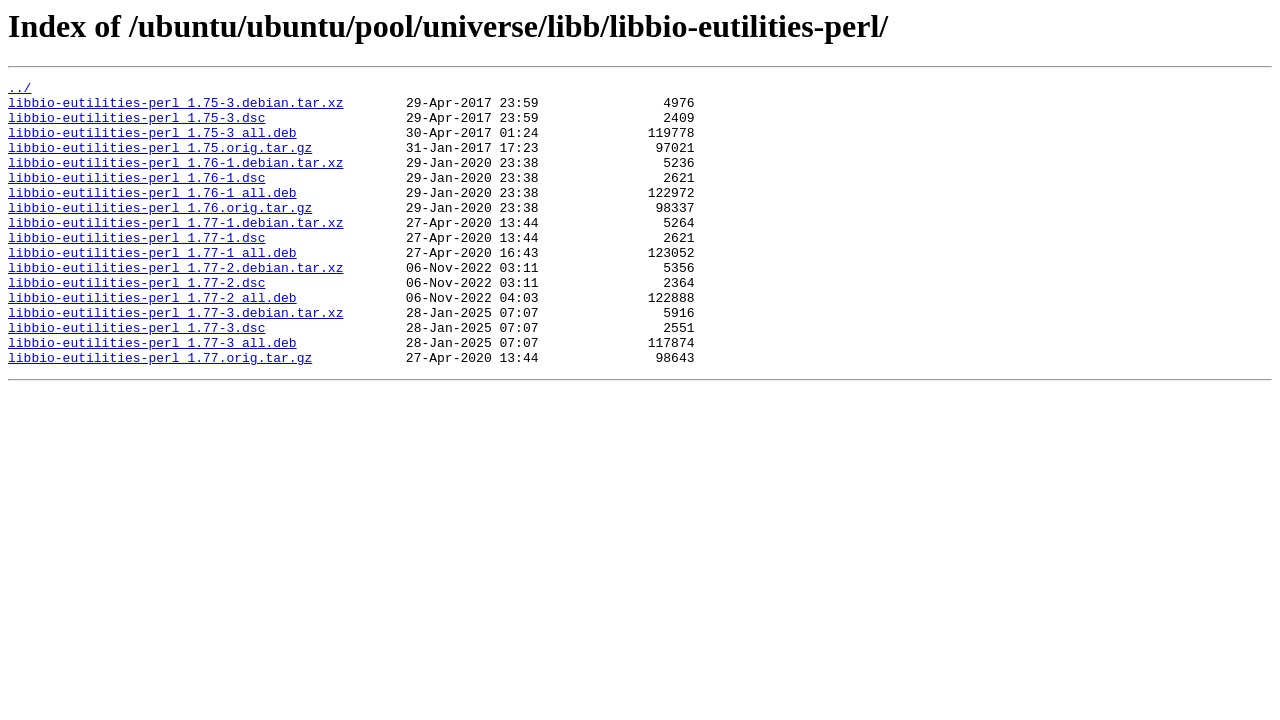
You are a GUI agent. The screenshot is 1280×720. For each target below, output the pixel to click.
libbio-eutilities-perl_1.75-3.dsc (136, 126)
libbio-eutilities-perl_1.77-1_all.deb (152, 288)
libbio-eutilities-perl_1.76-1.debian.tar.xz (175, 180)
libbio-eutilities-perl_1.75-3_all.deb (152, 144)
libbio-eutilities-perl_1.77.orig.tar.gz (160, 414)
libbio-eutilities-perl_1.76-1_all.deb (152, 216)
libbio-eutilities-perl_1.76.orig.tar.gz (160, 234)
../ (19, 90)
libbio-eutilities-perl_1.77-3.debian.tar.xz (175, 360)
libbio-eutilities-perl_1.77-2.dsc (136, 324)
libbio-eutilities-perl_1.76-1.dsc (136, 198)
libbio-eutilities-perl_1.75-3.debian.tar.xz (175, 108)
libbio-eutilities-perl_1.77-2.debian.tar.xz (175, 306)
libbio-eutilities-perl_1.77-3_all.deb (152, 396)
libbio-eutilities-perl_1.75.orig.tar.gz (160, 162)
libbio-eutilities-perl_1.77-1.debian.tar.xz (175, 252)
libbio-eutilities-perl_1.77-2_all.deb (152, 342)
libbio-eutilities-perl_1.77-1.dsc (136, 270)
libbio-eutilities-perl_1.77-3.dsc (136, 378)
